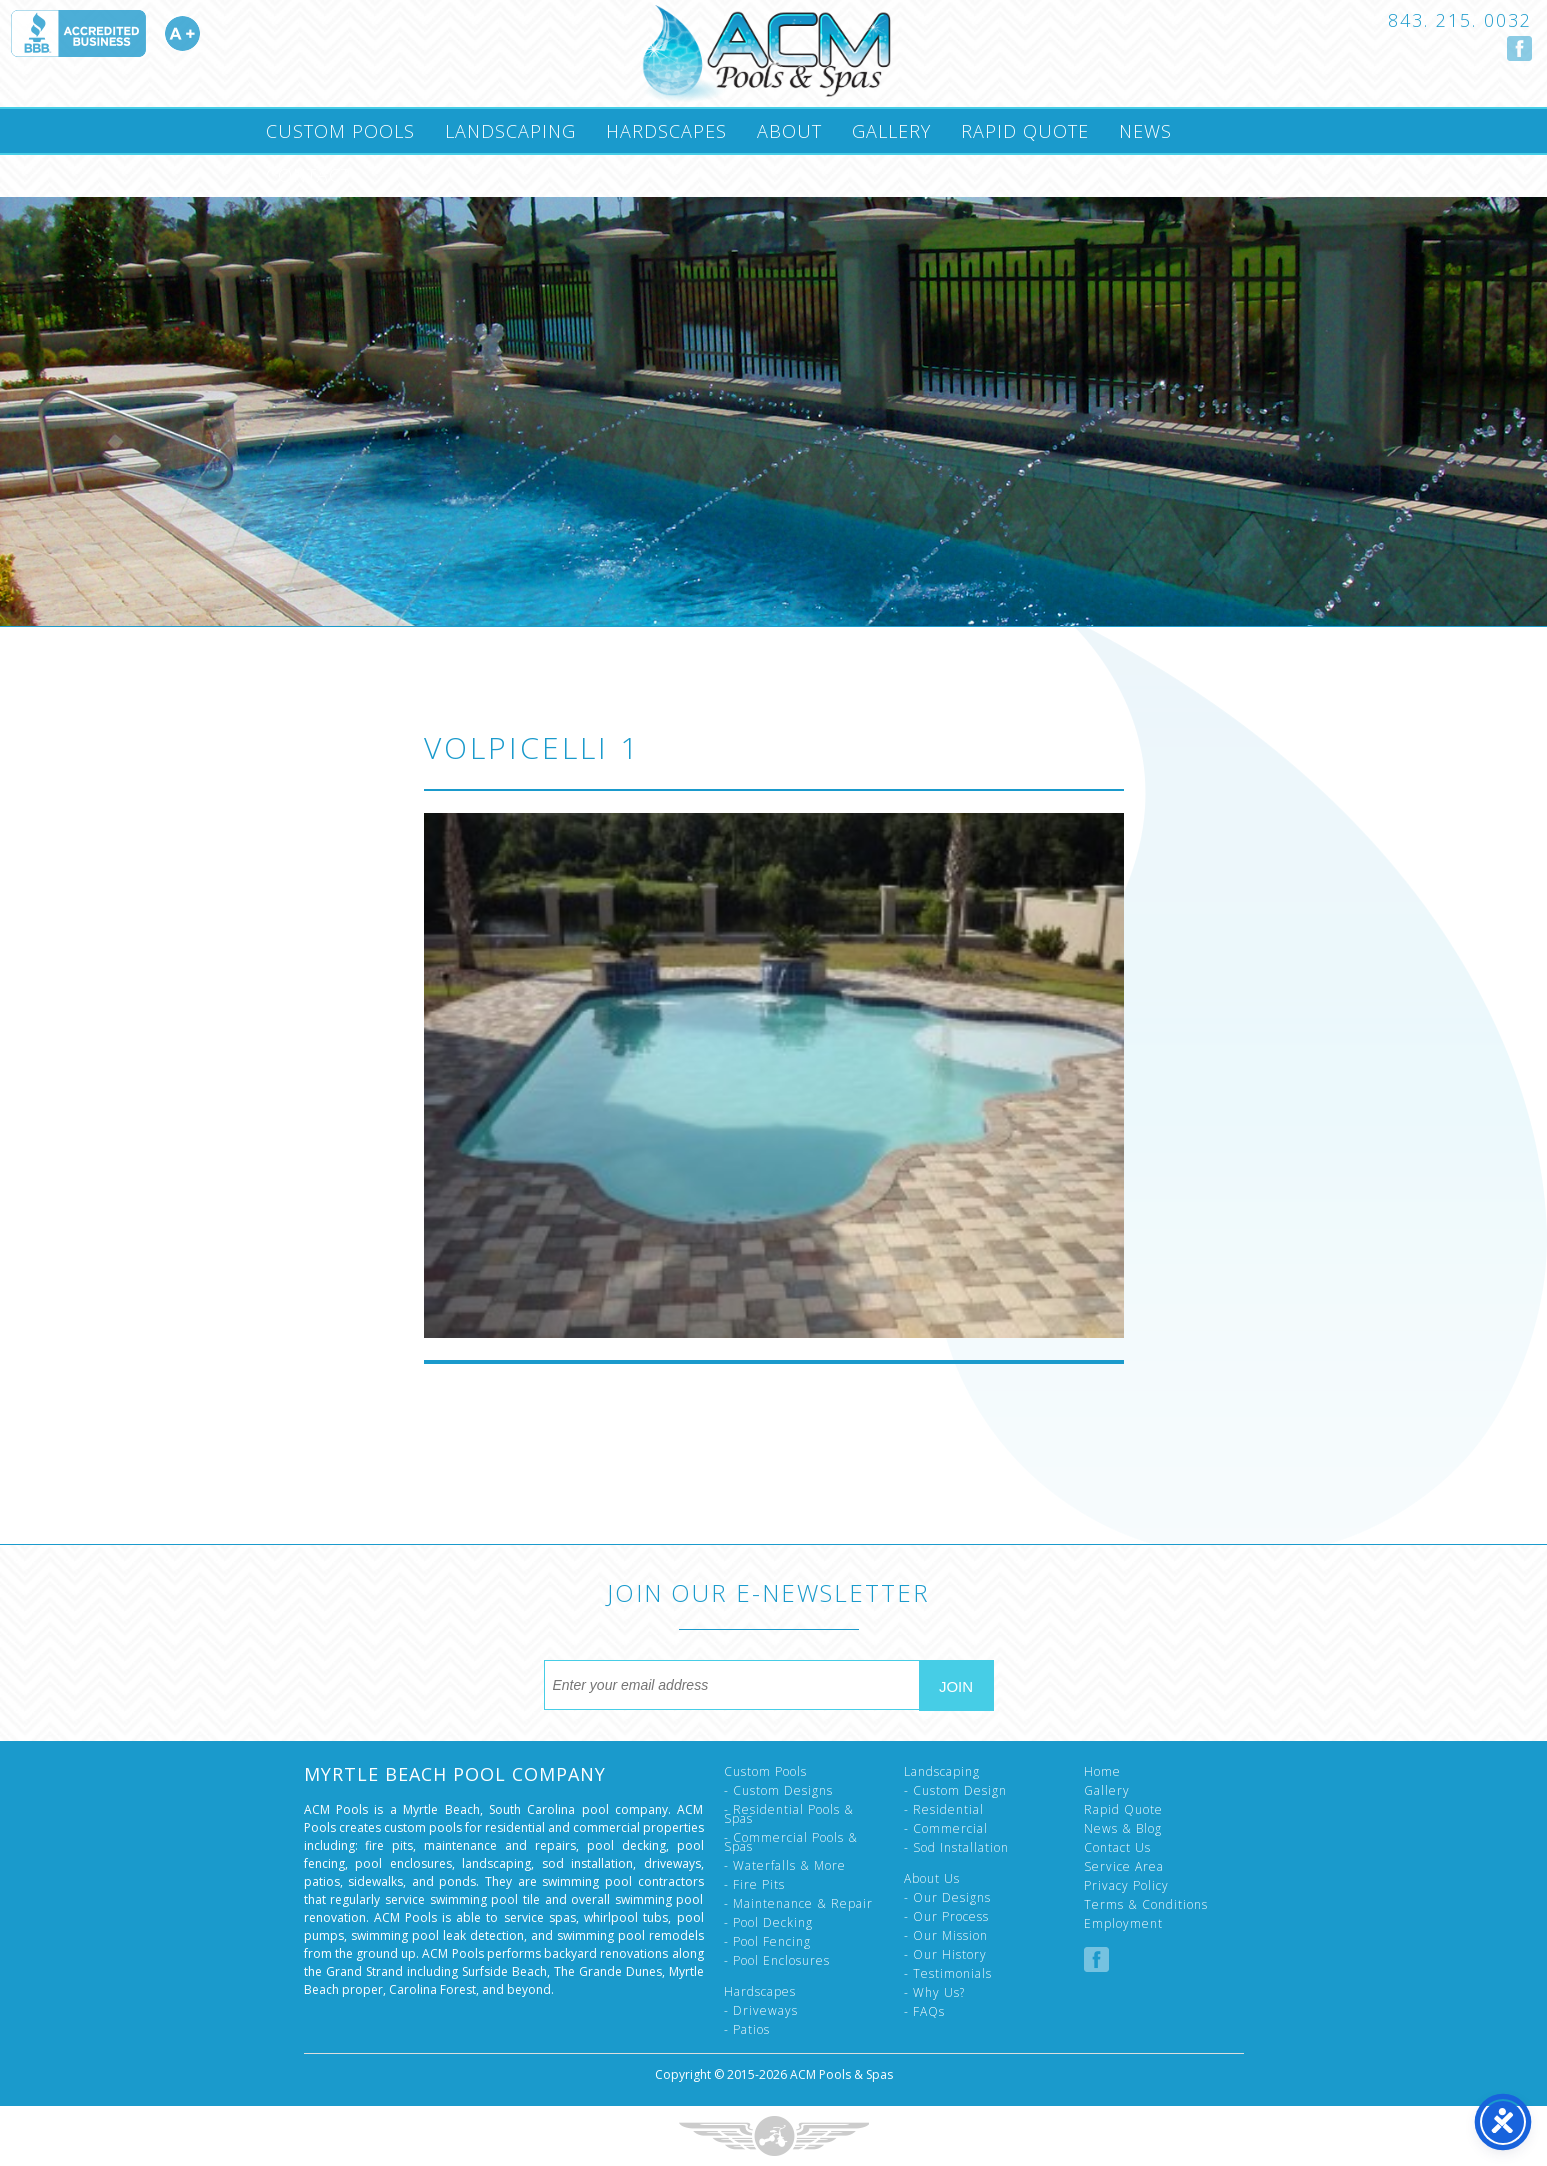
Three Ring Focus (774, 2136)
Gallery (891, 131)
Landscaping (510, 131)
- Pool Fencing (767, 1941)
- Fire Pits (754, 1884)
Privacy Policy (1126, 1885)
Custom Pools (340, 131)
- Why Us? (934, 1992)
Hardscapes (666, 131)
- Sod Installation (956, 1847)
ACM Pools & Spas (841, 2074)
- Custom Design (955, 1790)
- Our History (945, 1954)
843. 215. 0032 (1460, 20)
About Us (932, 1878)
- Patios (747, 2029)
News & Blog (1123, 1828)
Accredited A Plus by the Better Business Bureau (105, 33)
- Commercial (946, 1828)
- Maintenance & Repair (798, 1903)
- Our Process (946, 1916)
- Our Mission (946, 1935)
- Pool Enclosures (777, 1960)
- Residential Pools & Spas (789, 1814)
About (789, 131)
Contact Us (1117, 1847)
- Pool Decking (768, 1922)
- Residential (944, 1809)
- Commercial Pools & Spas (791, 1842)
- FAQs (924, 2011)
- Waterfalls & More (785, 1865)
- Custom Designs (778, 1790)
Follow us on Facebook (1519, 48)
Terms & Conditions (1146, 1904)
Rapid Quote (1025, 131)
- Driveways (761, 2010)
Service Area (1124, 1866)
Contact (308, 175)
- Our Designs (947, 1897)
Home (1102, 1771)
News (1145, 131)
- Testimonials (948, 1973)
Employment (1123, 1923)
